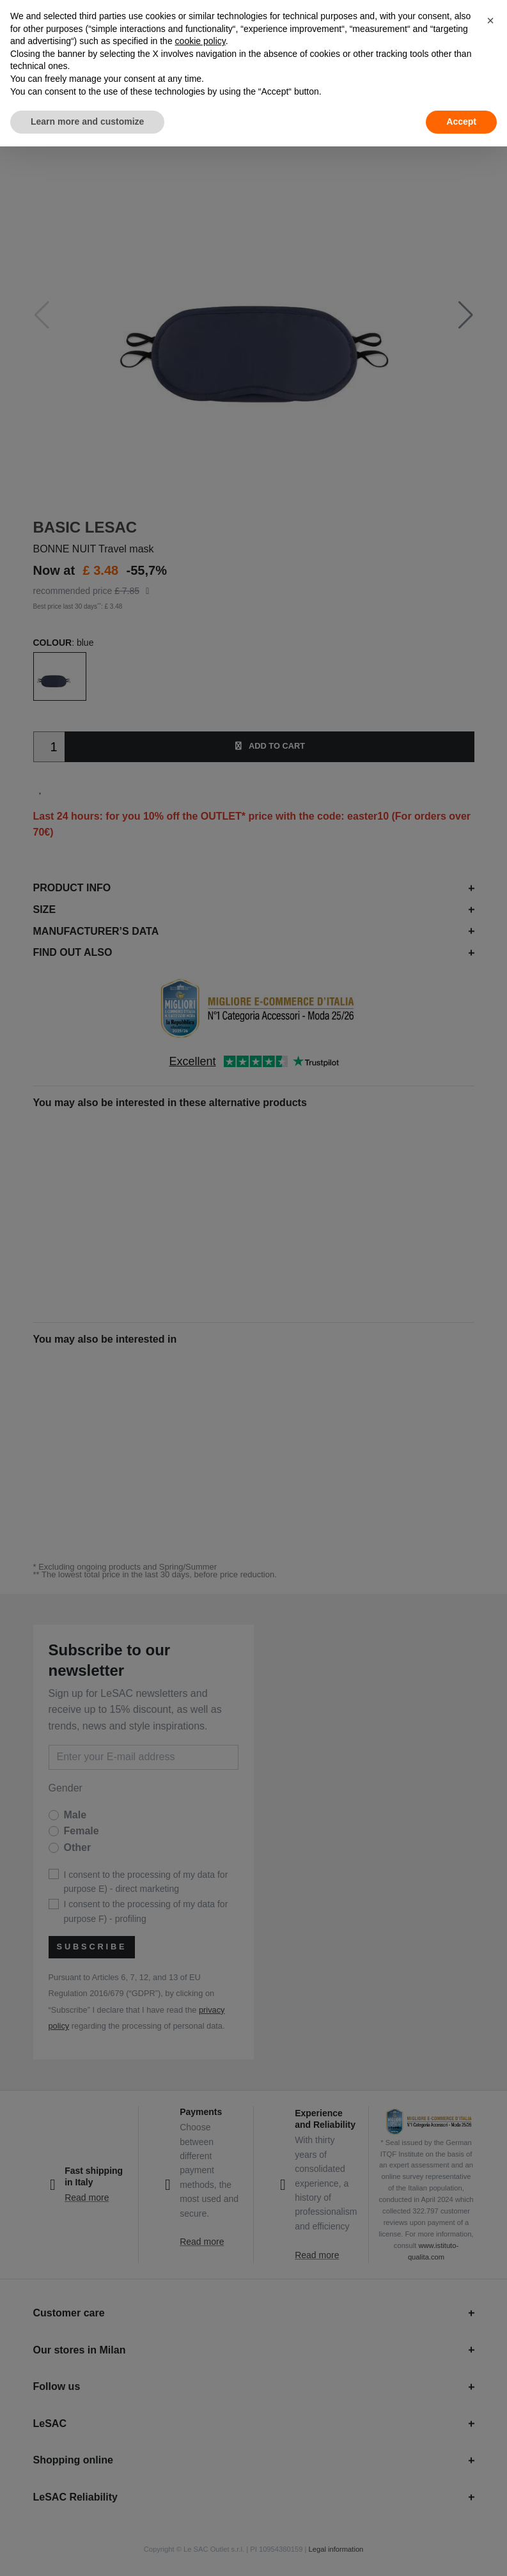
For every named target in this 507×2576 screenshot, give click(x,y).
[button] (490, 20)
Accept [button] (461, 121)
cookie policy (200, 41)
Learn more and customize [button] (87, 121)
